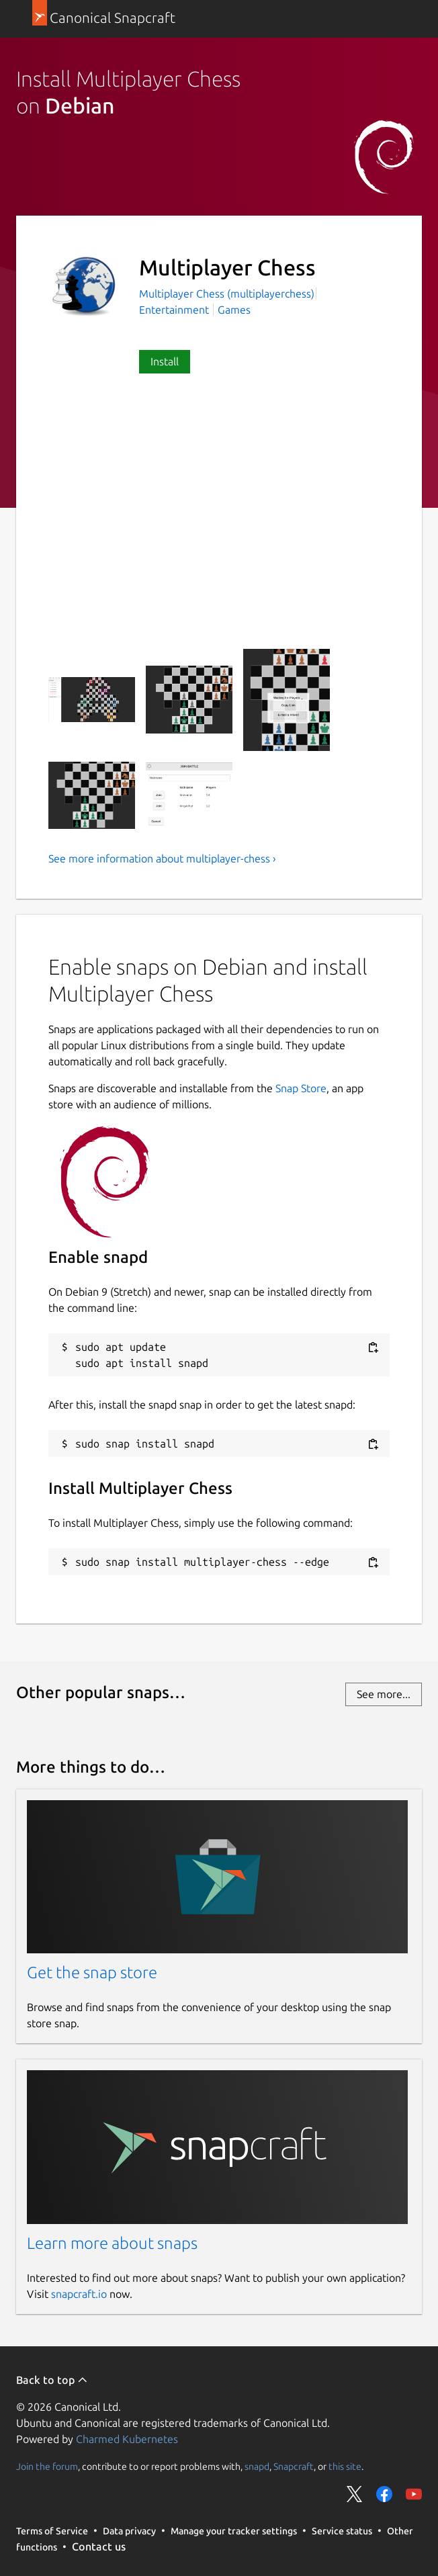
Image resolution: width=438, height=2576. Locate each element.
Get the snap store (92, 1972)
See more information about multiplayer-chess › (162, 858)
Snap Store (300, 1088)
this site (344, 2466)
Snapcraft (293, 2466)
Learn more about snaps (112, 2243)
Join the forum (47, 2466)
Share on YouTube (414, 2494)
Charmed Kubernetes (127, 2439)
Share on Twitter (355, 2494)
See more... (383, 1694)
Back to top (52, 2380)
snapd (257, 2466)
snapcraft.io (79, 2294)
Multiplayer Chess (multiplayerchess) (226, 293)
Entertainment (174, 310)
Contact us (99, 2546)
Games (234, 310)
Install (164, 361)
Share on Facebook (384, 2494)
